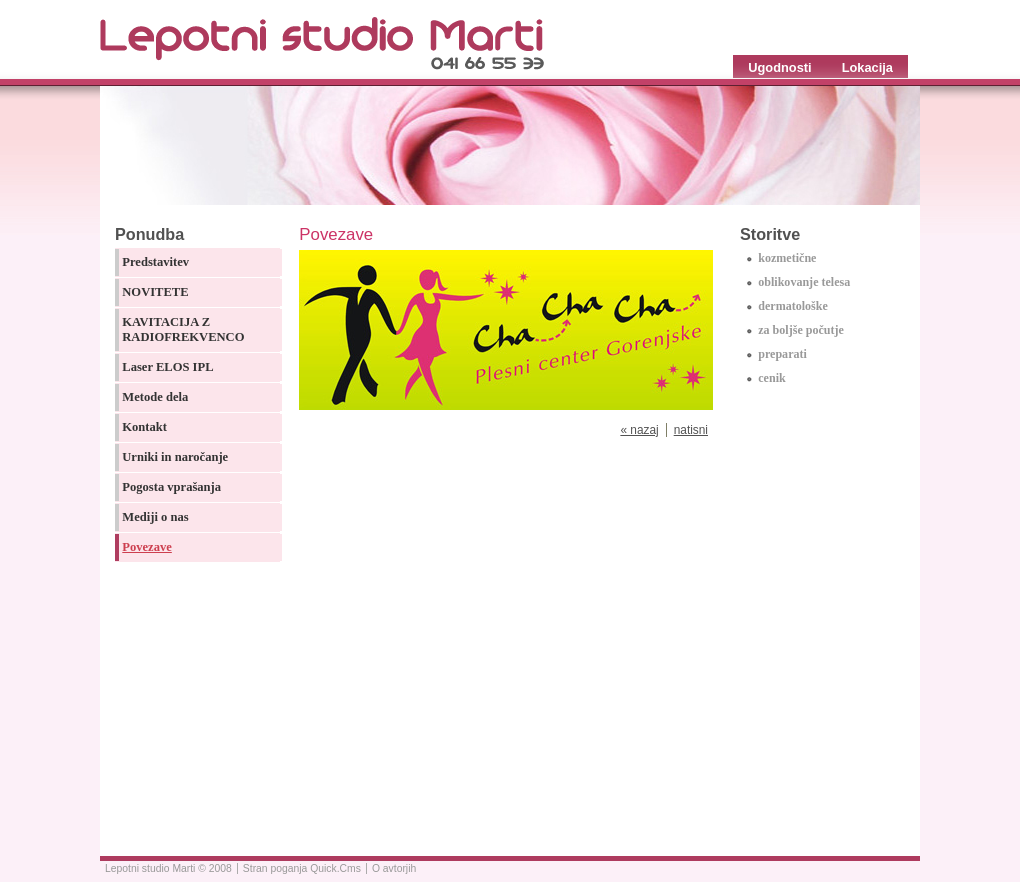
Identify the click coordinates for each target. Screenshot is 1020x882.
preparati (782, 354)
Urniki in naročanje (175, 457)
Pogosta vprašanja (171, 487)
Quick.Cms (335, 868)
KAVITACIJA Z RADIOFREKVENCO (183, 329)
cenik (771, 378)
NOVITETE (155, 292)
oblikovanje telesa (804, 282)
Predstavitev (155, 262)
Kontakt (144, 427)
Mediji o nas (155, 517)
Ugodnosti (779, 67)
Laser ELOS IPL (167, 367)
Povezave (147, 547)
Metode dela (155, 397)
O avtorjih (394, 868)
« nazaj (639, 430)
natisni (691, 430)
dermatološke (793, 306)
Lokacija (867, 67)
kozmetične (787, 258)
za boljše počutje (801, 330)
